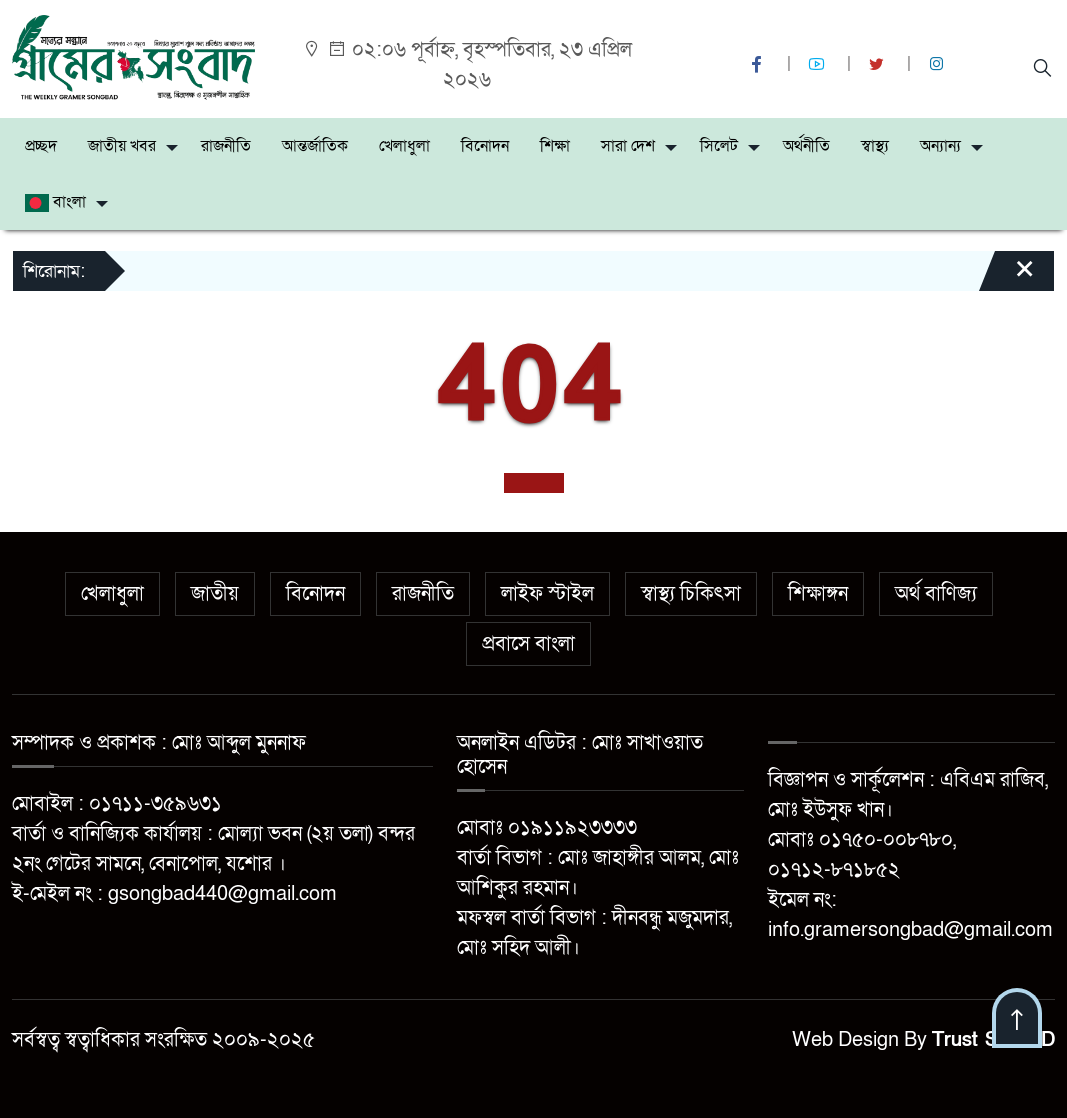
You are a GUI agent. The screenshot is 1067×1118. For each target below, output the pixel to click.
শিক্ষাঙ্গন (818, 594)
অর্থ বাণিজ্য (936, 594)
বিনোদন (485, 146)
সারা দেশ (628, 146)
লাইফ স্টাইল (547, 594)
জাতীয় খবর (122, 146)
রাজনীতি (226, 146)
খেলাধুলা (404, 146)
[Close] (1007, 278)
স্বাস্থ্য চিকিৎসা (691, 594)
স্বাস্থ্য (875, 146)
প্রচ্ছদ (41, 146)
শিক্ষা (555, 146)
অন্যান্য (940, 146)
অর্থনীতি (806, 146)
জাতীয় (215, 594)
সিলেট (719, 146)
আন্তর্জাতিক (315, 146)
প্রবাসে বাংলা (528, 644)
